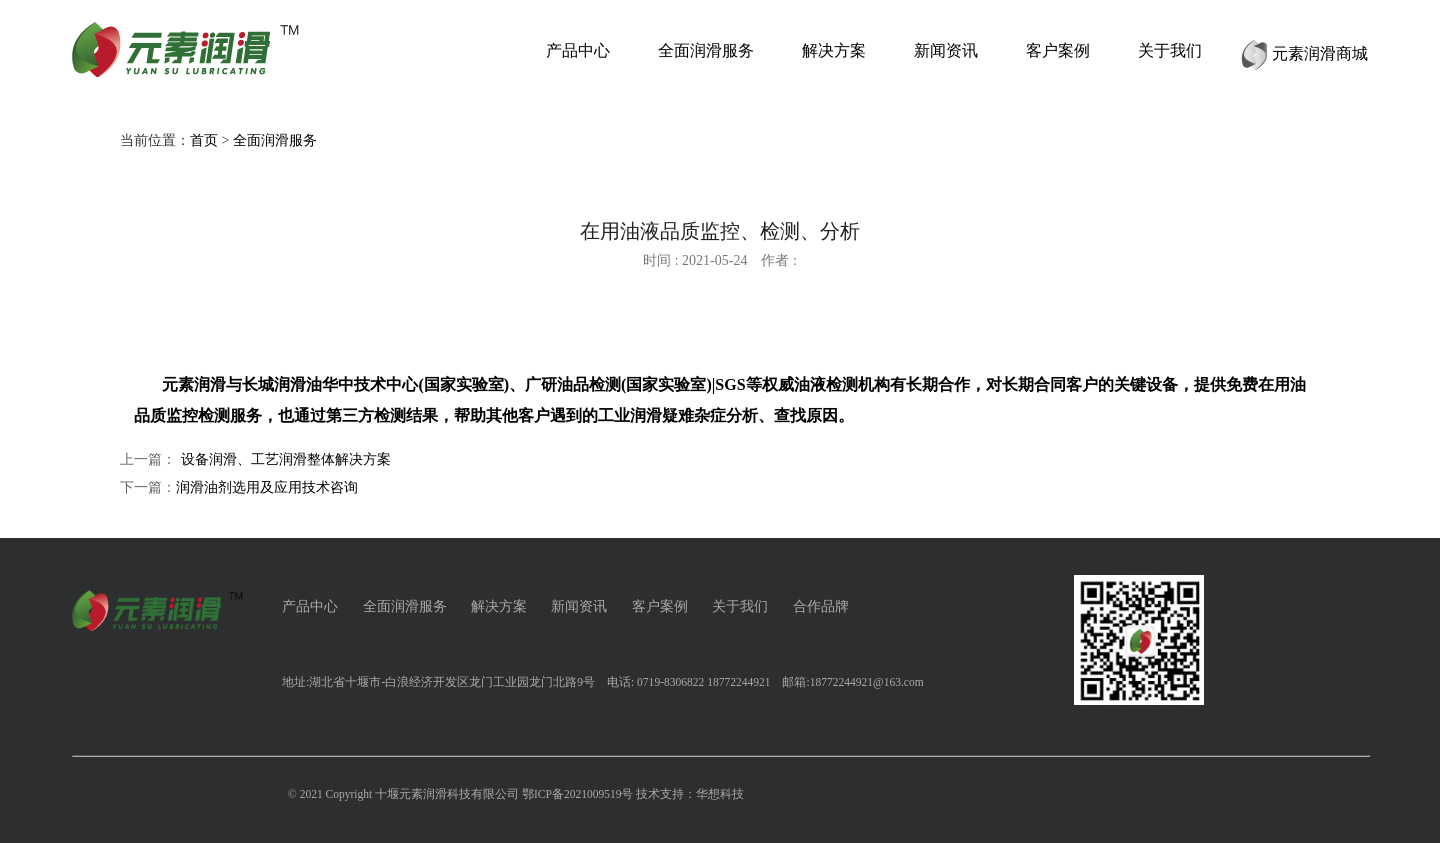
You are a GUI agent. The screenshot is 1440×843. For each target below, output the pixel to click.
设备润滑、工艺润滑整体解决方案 (286, 459)
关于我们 (740, 606)
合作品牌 (821, 606)
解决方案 (499, 606)
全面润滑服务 (275, 140)
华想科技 (720, 794)
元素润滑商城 (1304, 53)
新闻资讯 (579, 606)
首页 (204, 140)
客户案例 (660, 606)
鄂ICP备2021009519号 (578, 794)
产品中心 (310, 606)
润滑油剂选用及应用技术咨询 (267, 487)
